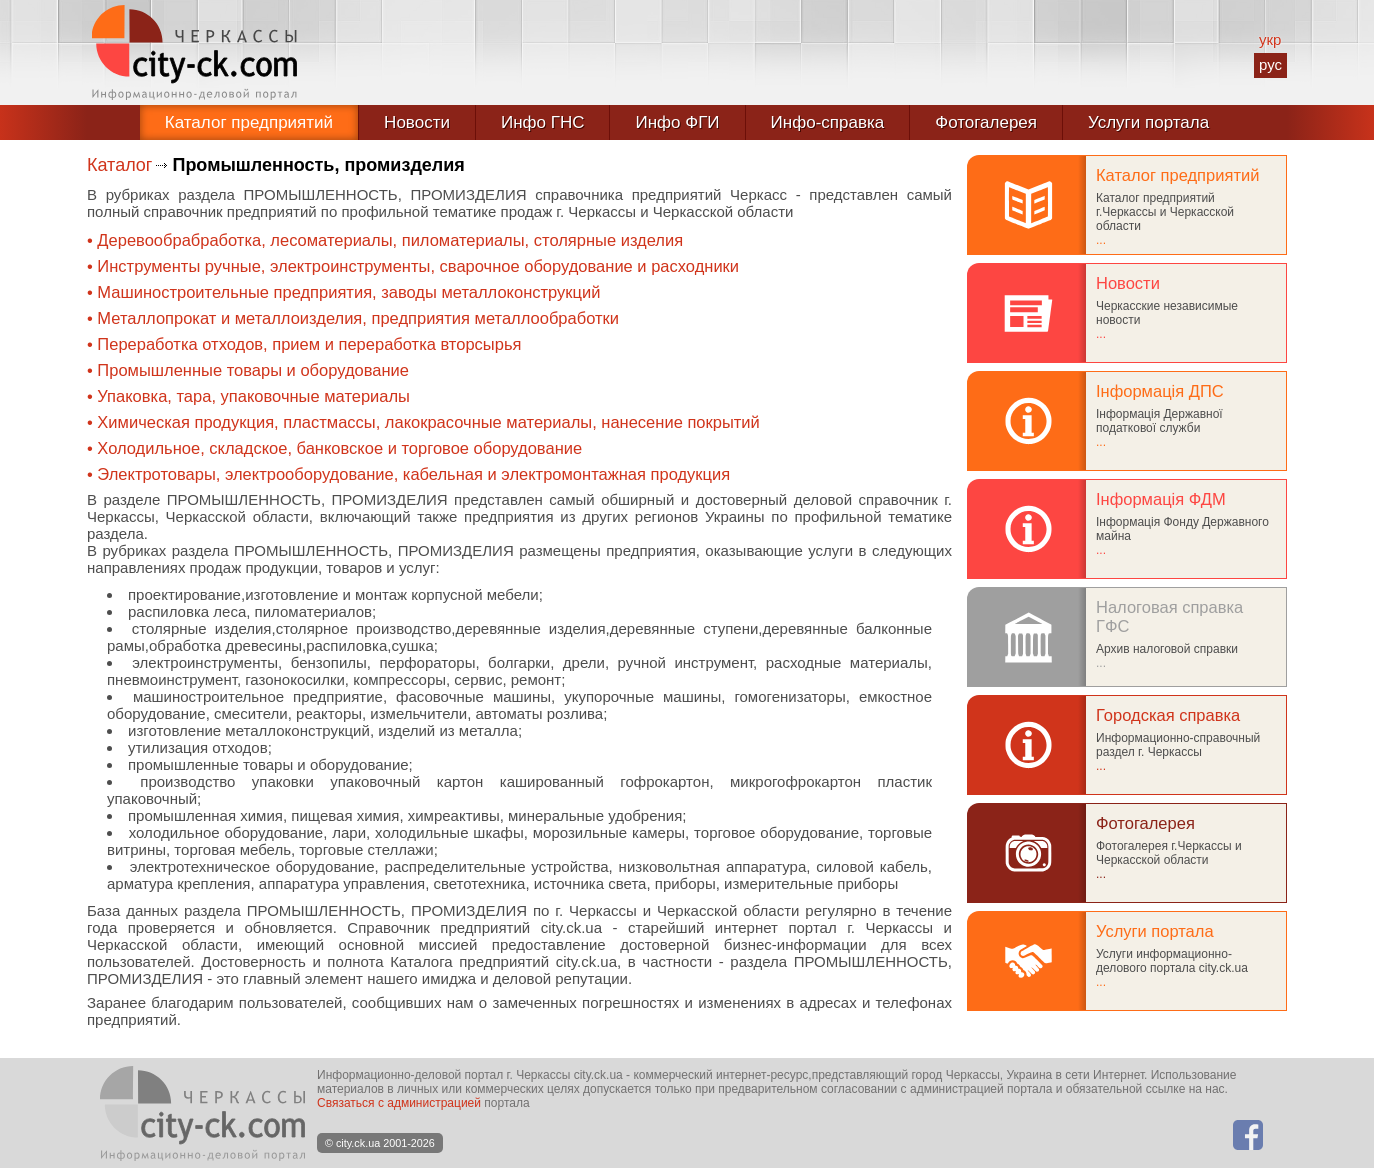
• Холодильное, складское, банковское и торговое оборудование (334, 448)
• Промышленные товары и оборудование (248, 370)
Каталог (119, 165)
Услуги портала (1148, 122)
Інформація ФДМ (1161, 499)
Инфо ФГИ (677, 122)
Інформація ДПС (1160, 391)
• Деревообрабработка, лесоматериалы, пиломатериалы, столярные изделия (385, 240)
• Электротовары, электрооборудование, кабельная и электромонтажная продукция (408, 474)
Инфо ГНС (543, 122)
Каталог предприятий (249, 122)
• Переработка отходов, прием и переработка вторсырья (304, 344)
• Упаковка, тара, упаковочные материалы (248, 396)
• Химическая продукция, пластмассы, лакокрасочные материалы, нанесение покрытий (423, 422)
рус (1270, 64)
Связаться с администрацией (399, 1103)
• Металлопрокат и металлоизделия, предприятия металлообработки (353, 318)
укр (1270, 39)
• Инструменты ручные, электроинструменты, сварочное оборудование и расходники (413, 266)
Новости (417, 122)
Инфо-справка (828, 122)
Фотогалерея (986, 122)
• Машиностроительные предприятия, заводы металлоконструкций (343, 292)
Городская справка (1168, 715)
